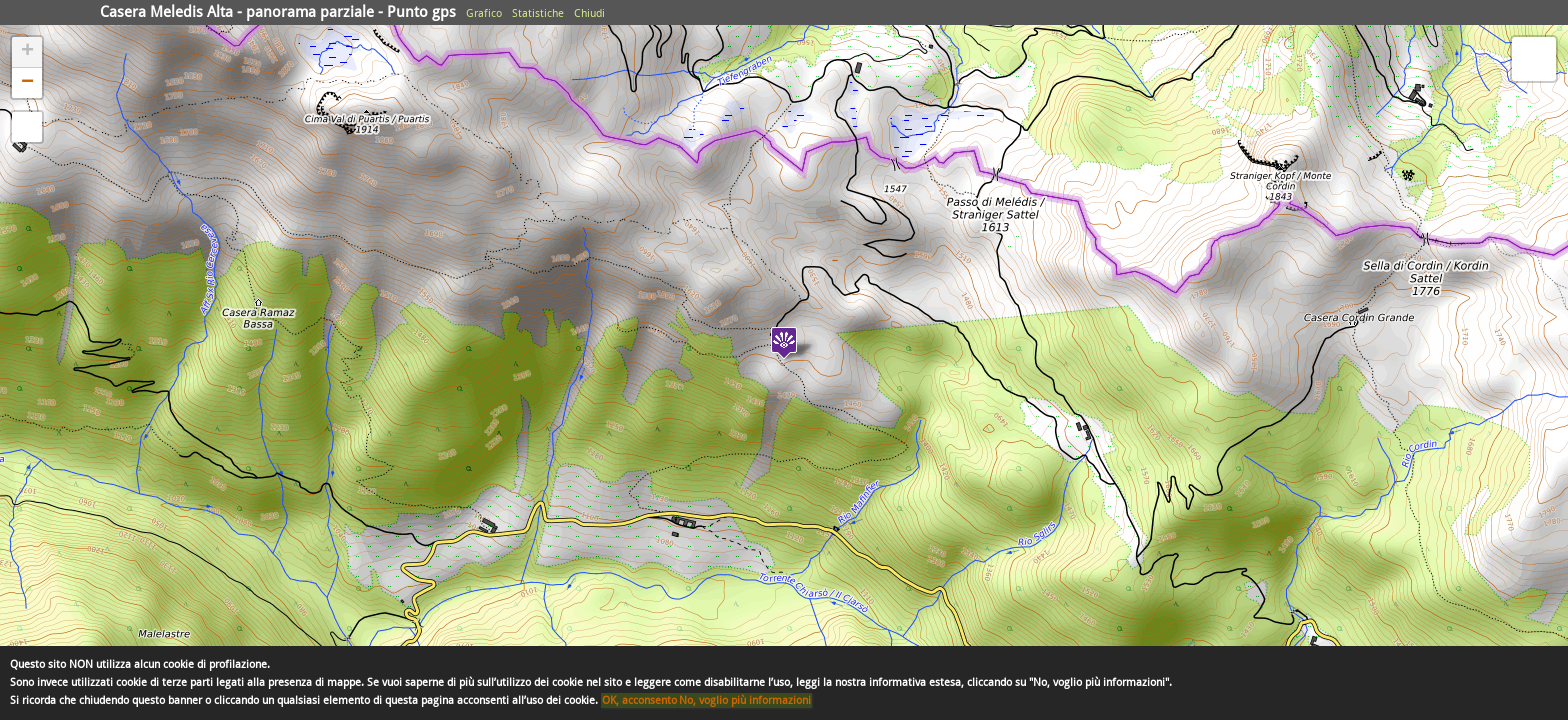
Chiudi (589, 13)
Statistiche (538, 13)
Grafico (484, 13)
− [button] (27, 83)
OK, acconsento (639, 700)
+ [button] (27, 52)
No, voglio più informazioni (745, 700)
